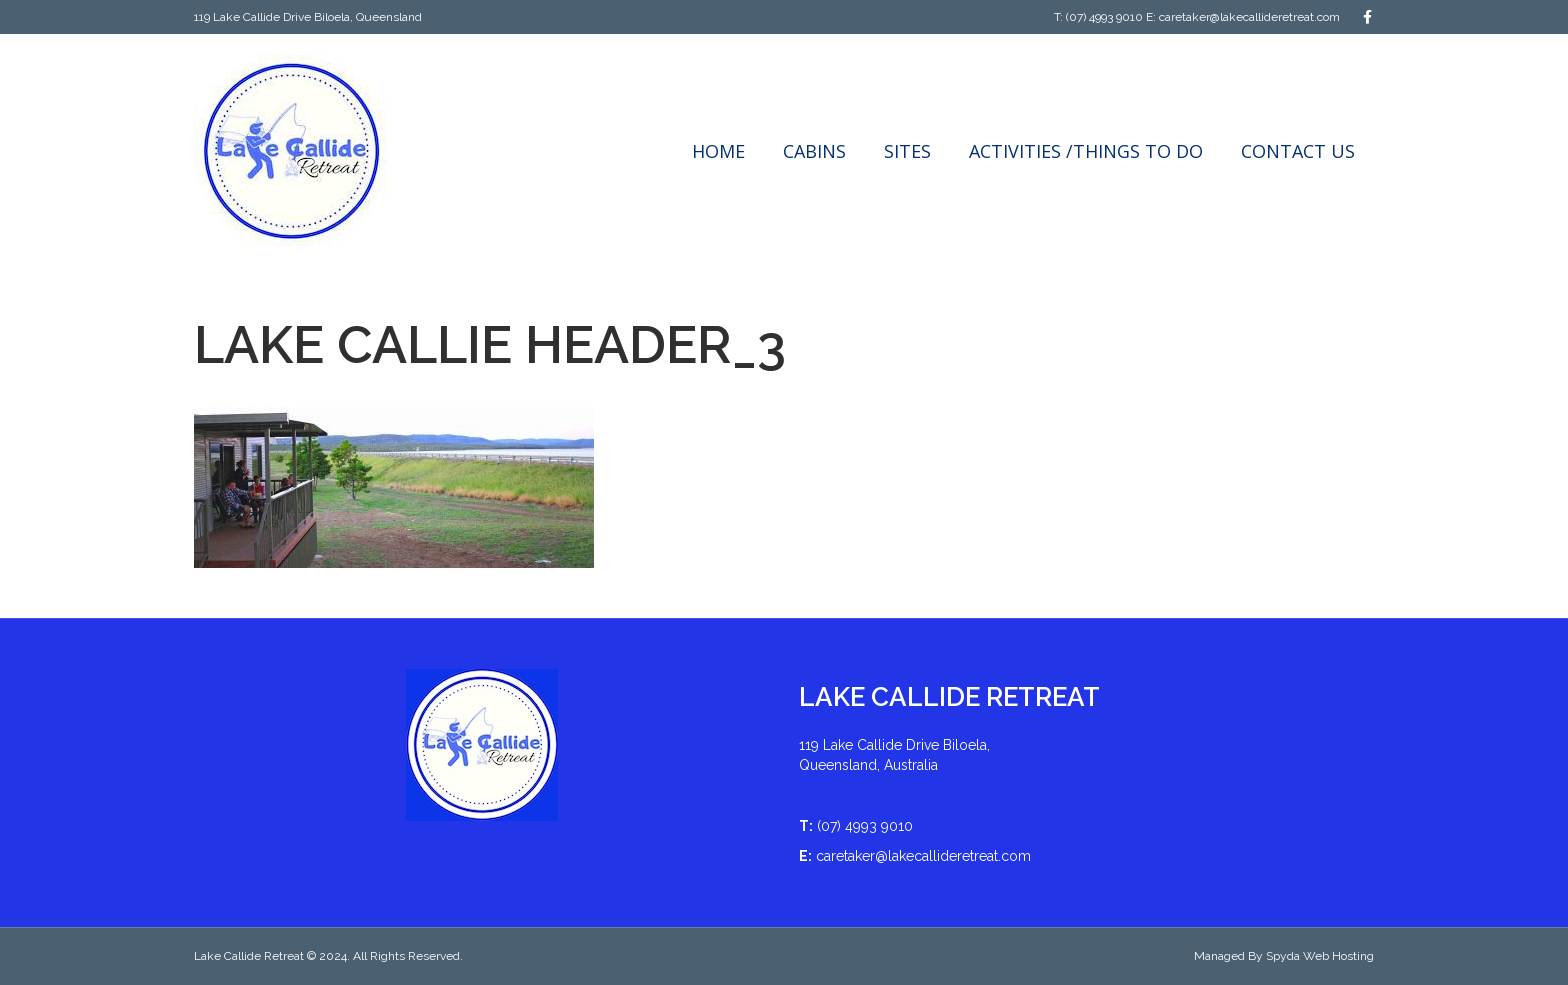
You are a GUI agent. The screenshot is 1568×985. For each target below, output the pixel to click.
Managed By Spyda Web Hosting (1284, 956)
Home (718, 151)
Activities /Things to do (1086, 151)
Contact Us (1298, 151)
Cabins (814, 151)
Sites (907, 151)
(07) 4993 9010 (1104, 17)
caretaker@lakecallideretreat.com (1249, 17)
